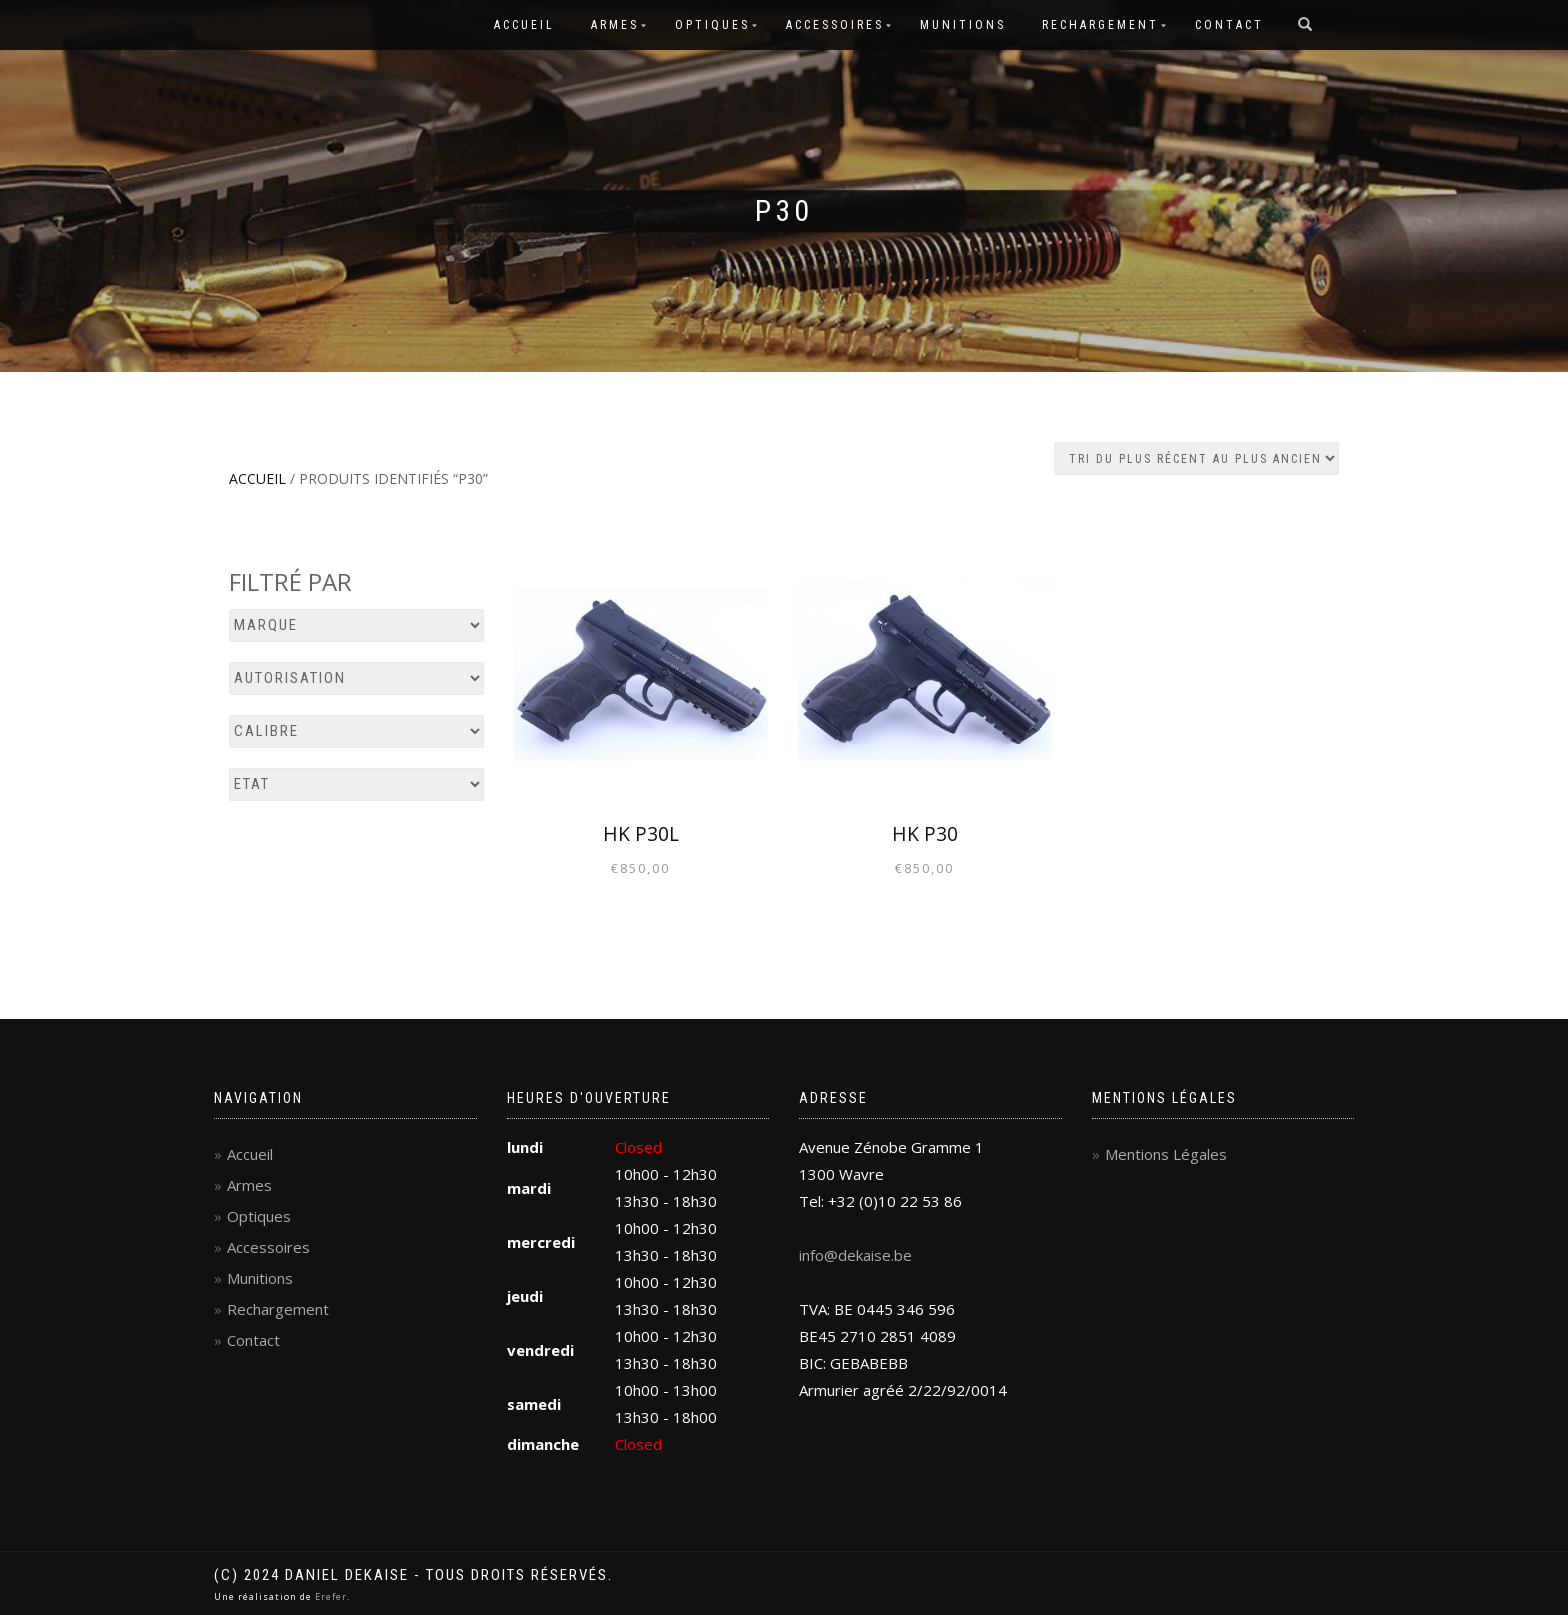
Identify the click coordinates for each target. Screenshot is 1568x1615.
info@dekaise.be (855, 1255)
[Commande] (1196, 458)
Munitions (963, 25)
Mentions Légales (1166, 1154)
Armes (615, 25)
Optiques (712, 25)
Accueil (524, 25)
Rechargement (1100, 25)
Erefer (331, 1596)
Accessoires (835, 25)
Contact (1229, 25)
